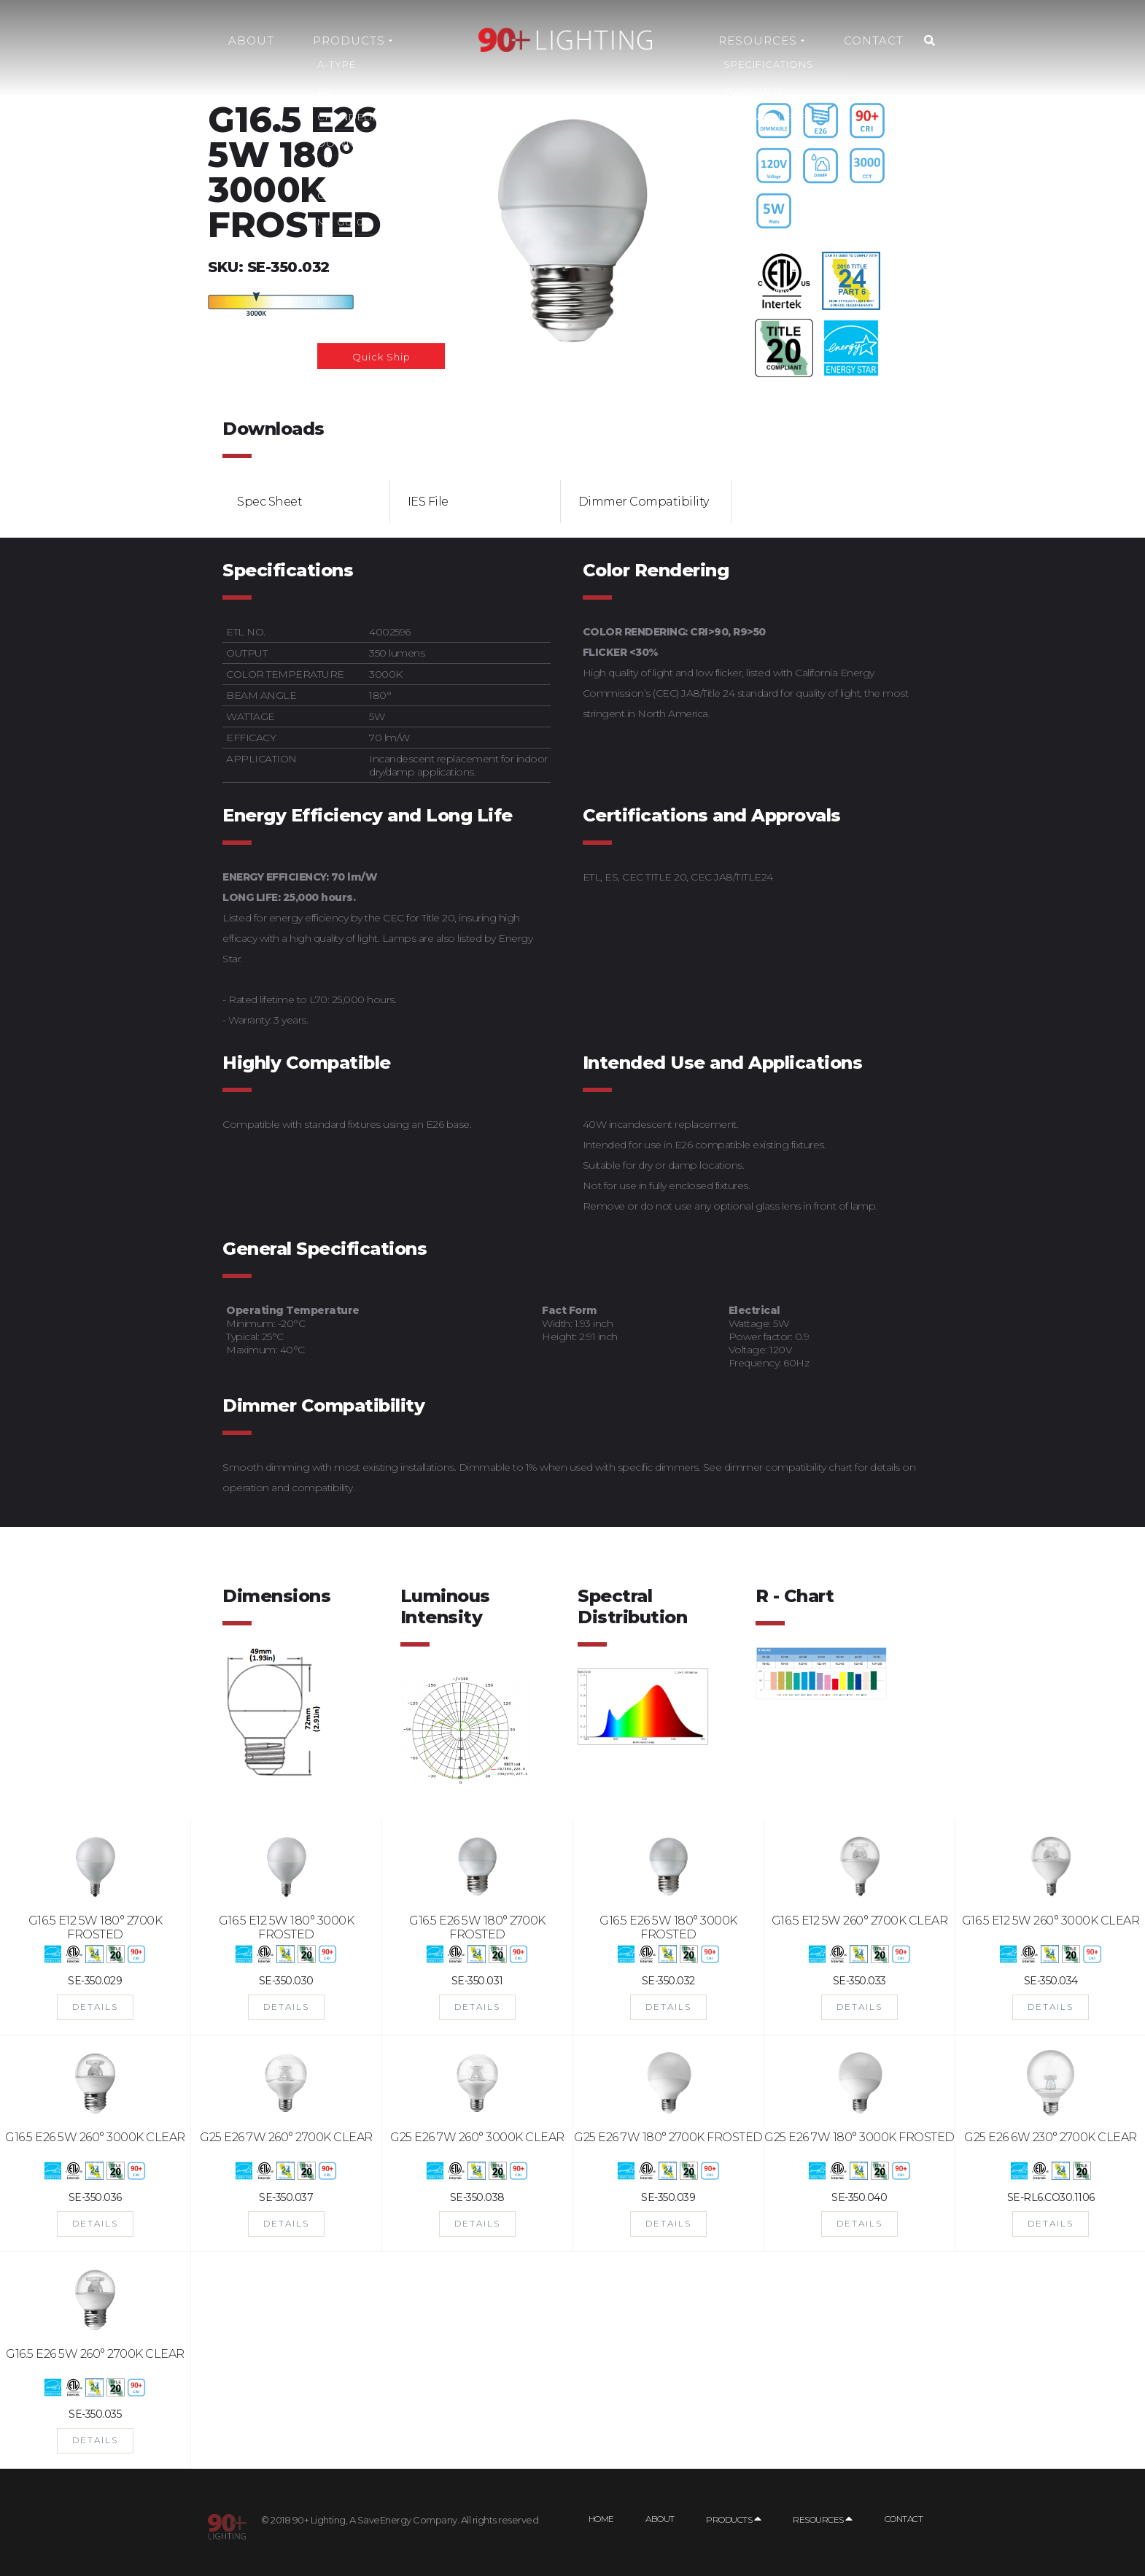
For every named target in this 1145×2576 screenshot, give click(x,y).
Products (352, 40)
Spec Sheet (269, 501)
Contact (874, 40)
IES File (428, 501)
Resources (761, 40)
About (251, 40)
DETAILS (95, 2006)
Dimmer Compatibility (643, 501)
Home (601, 2518)
